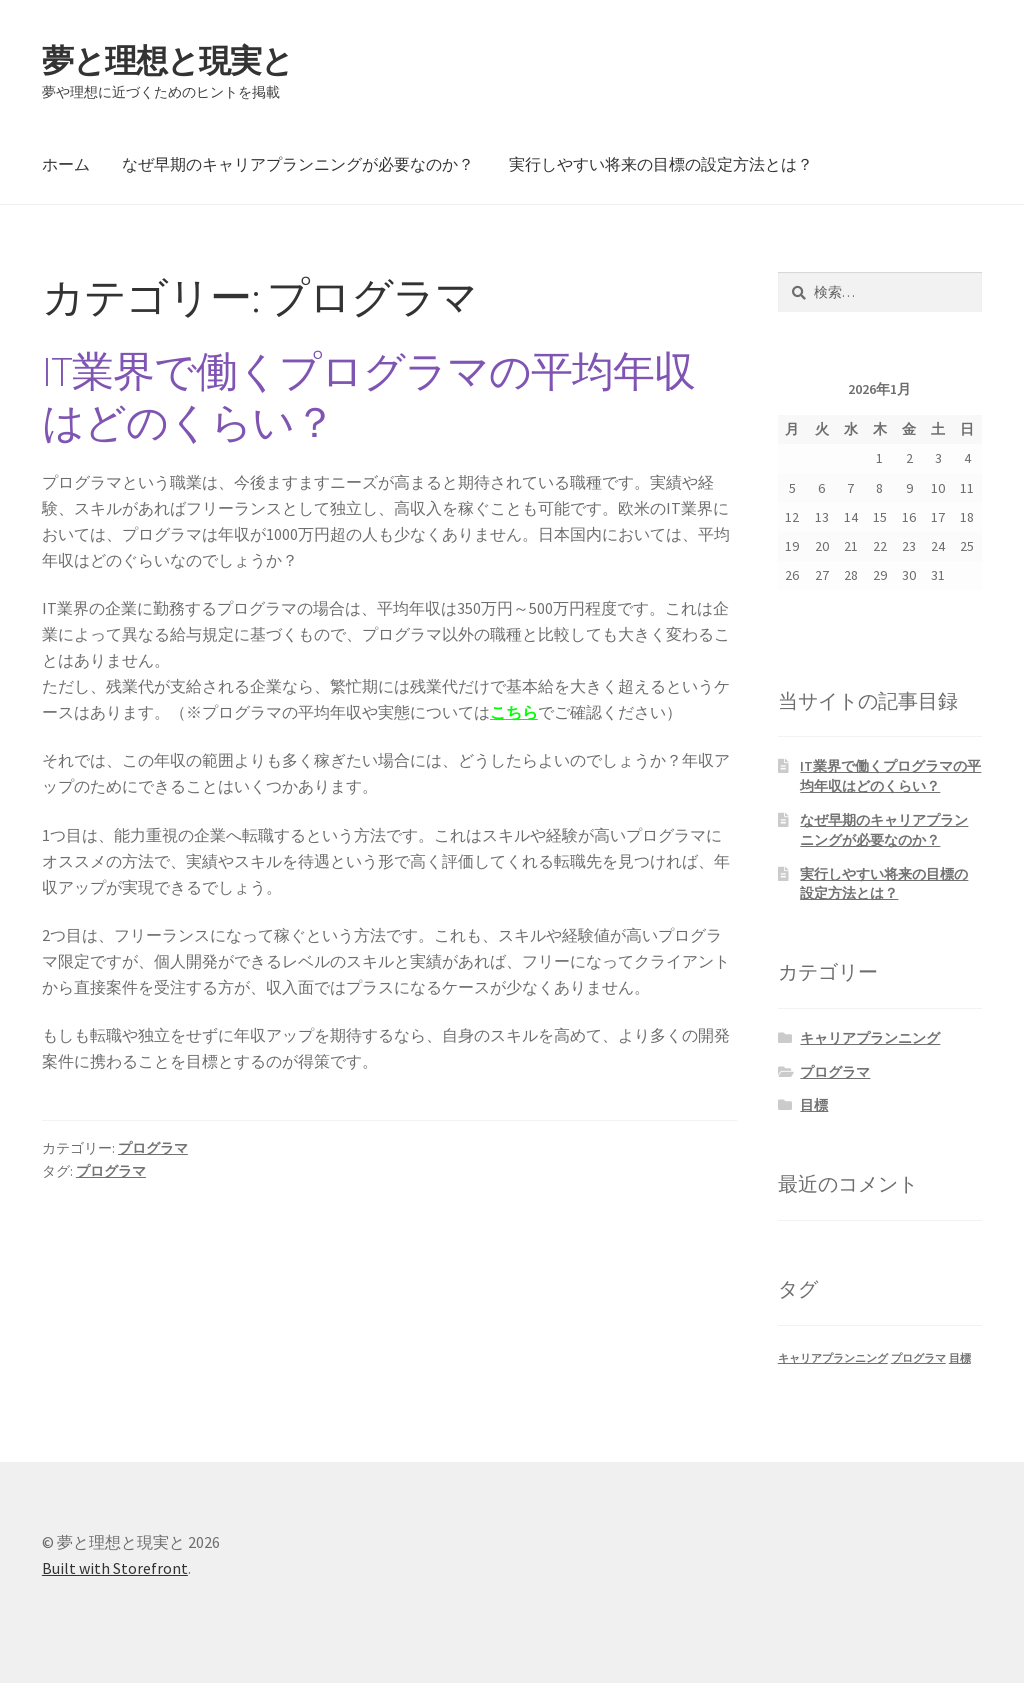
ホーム (66, 164)
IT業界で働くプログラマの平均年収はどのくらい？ (368, 396)
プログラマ (153, 1148)
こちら (514, 712)
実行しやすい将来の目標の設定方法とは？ (661, 164)
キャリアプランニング (870, 1038)
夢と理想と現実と (167, 61)
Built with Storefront (115, 1568)
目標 (814, 1105)
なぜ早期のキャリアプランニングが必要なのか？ (298, 164)
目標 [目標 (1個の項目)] (960, 1358)
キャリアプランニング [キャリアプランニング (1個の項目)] (833, 1358)
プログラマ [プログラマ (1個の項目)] (918, 1358)
